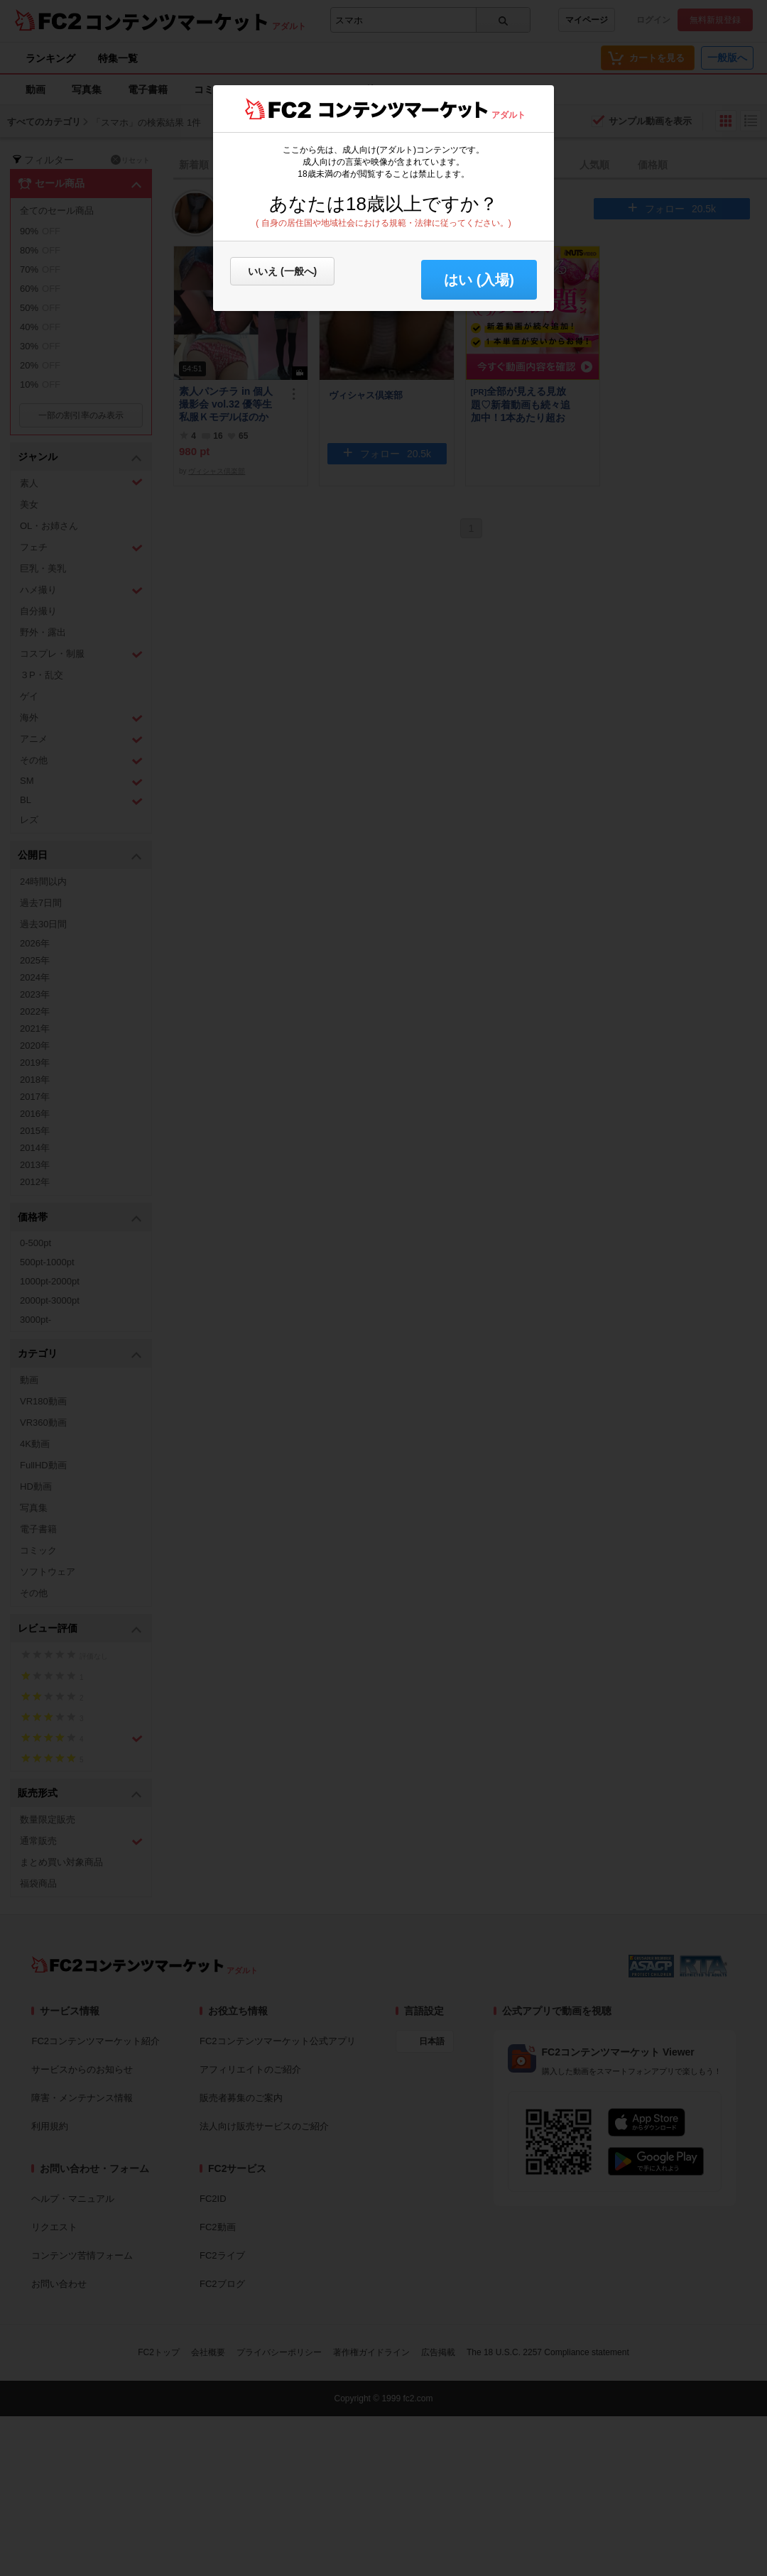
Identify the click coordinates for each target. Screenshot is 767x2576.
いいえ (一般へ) (282, 271)
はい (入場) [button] (479, 280)
